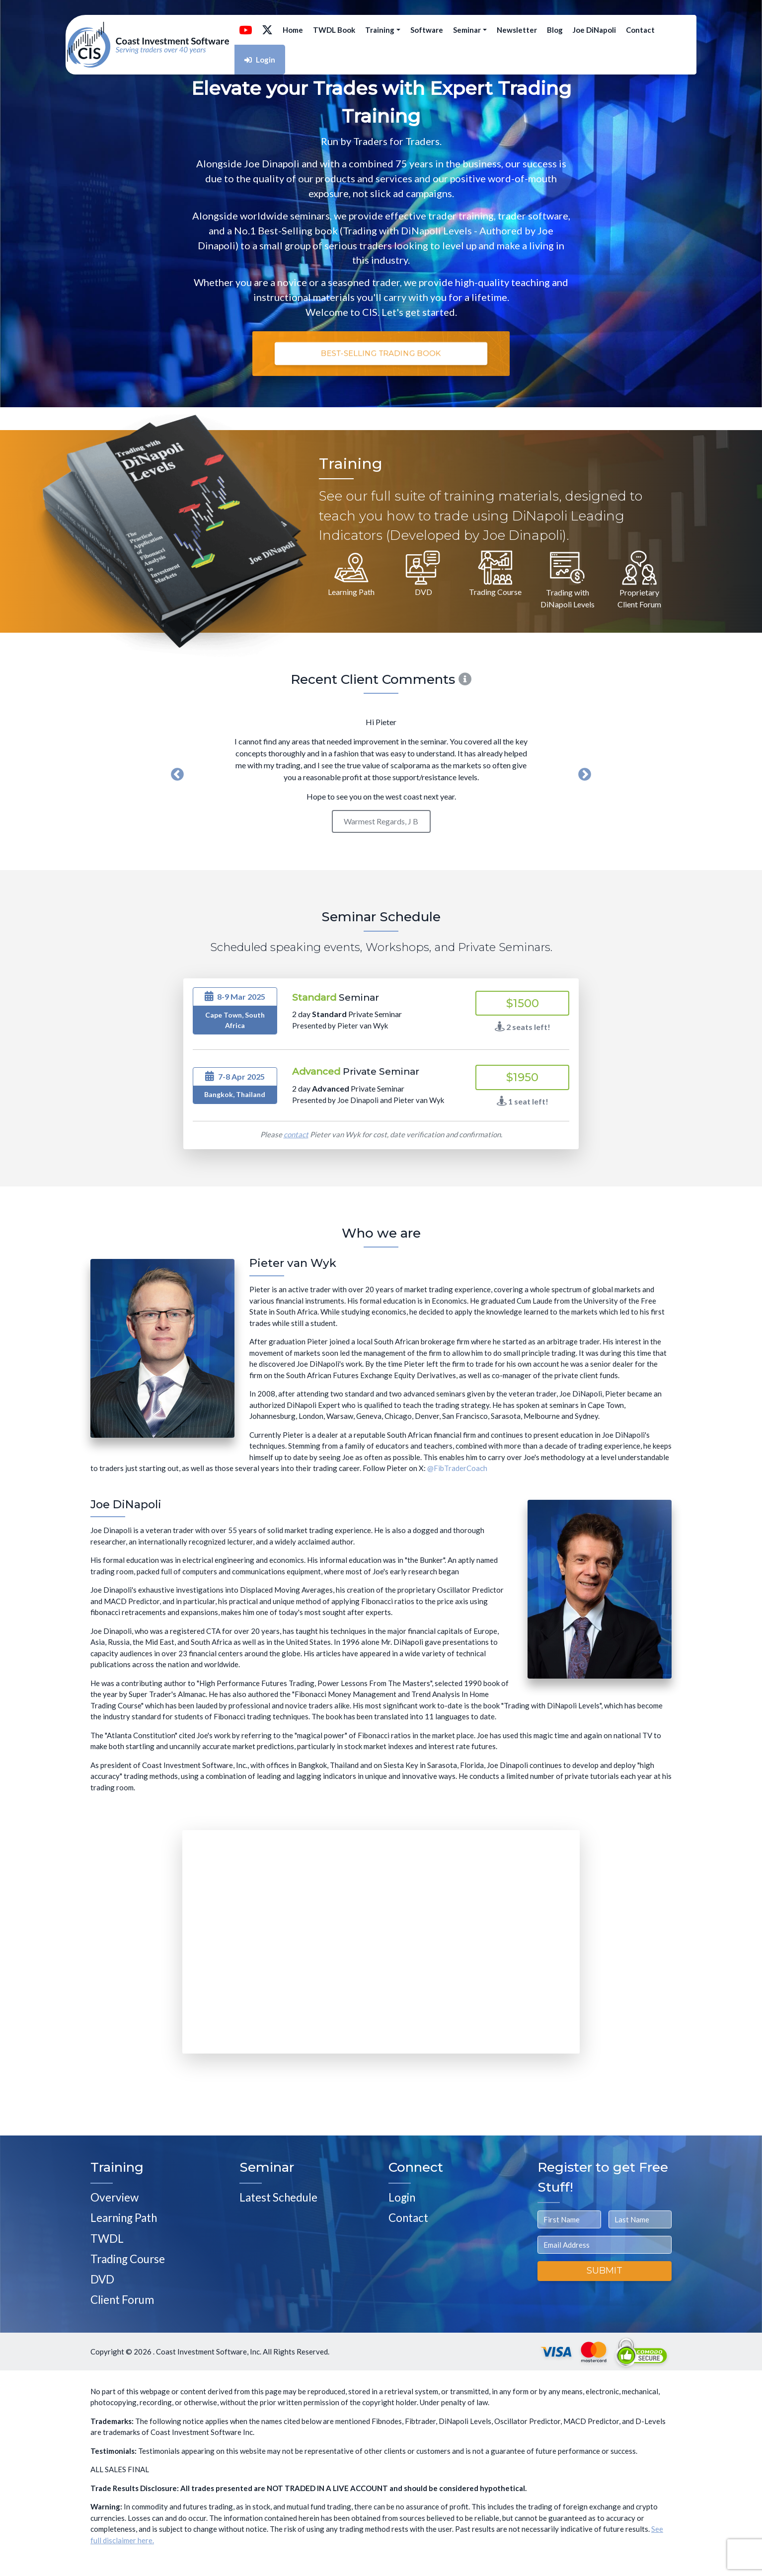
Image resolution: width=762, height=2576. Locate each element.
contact (296, 1134)
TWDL (107, 2238)
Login (259, 59)
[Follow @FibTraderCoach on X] (267, 30)
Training (382, 29)
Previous (177, 774)
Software (426, 29)
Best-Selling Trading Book (381, 353)
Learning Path (123, 2217)
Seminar (470, 29)
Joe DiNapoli (594, 29)
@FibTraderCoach (457, 1468)
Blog (555, 29)
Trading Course (127, 2259)
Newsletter (517, 29)
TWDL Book (334, 29)
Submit (604, 2270)
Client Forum (122, 2299)
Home (293, 29)
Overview (114, 2197)
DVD (102, 2279)
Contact (640, 29)
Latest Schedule (278, 2197)
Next (584, 774)
